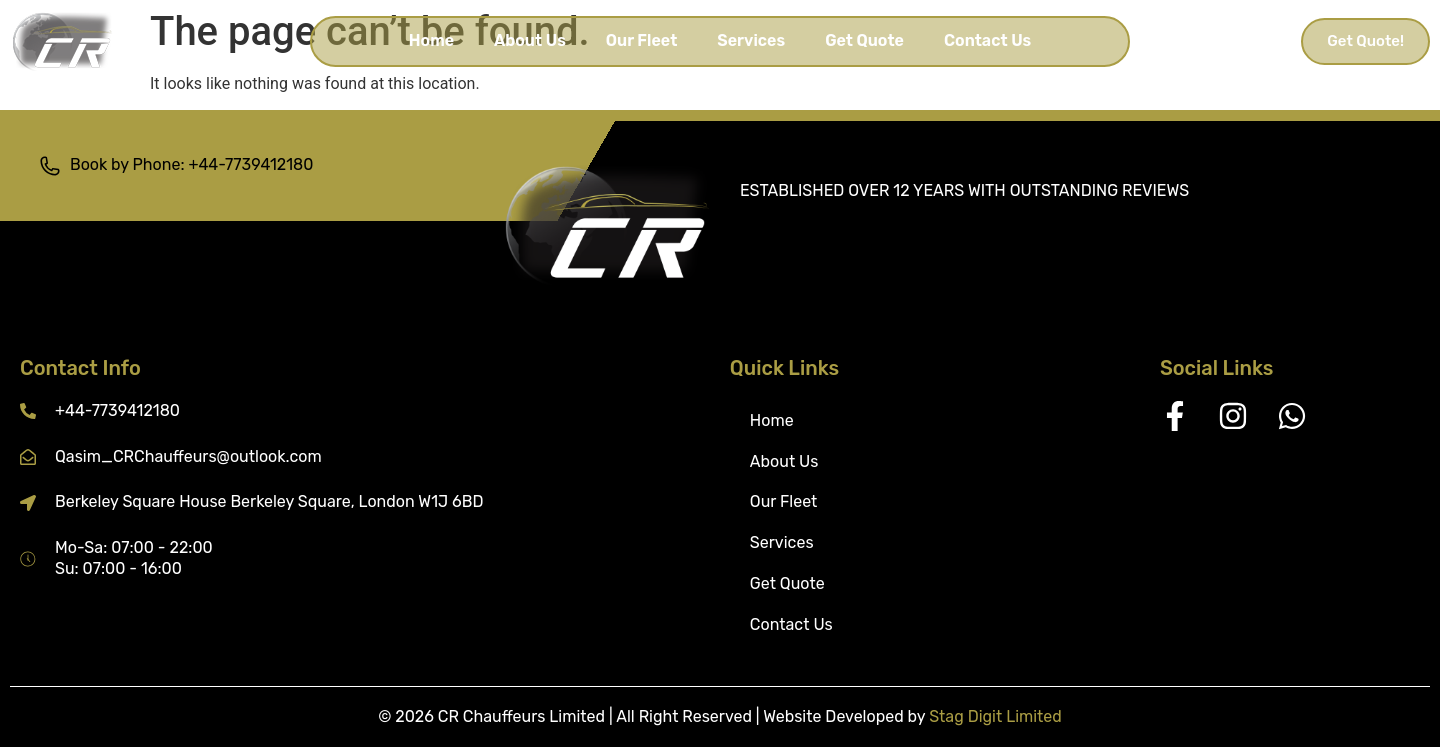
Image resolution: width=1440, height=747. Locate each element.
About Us (530, 40)
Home (431, 40)
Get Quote (864, 40)
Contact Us (987, 40)
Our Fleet (642, 40)
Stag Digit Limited (995, 716)
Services (751, 40)
